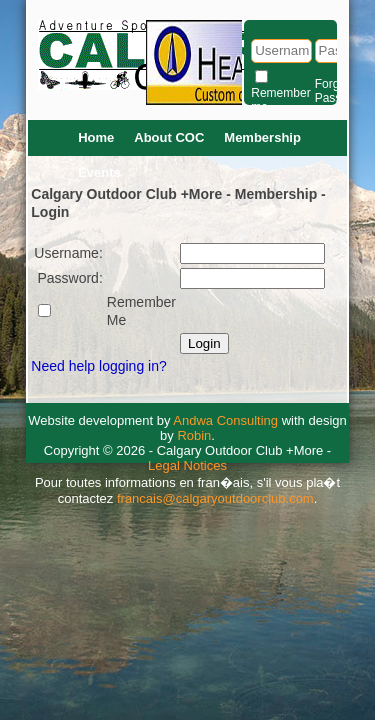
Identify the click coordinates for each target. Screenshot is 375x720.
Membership (262, 137)
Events (99, 172)
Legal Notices (187, 465)
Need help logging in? (98, 366)
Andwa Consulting (225, 420)
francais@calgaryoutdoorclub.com (215, 498)
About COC (169, 137)
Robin (194, 435)
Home (96, 137)
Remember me (280, 100)
